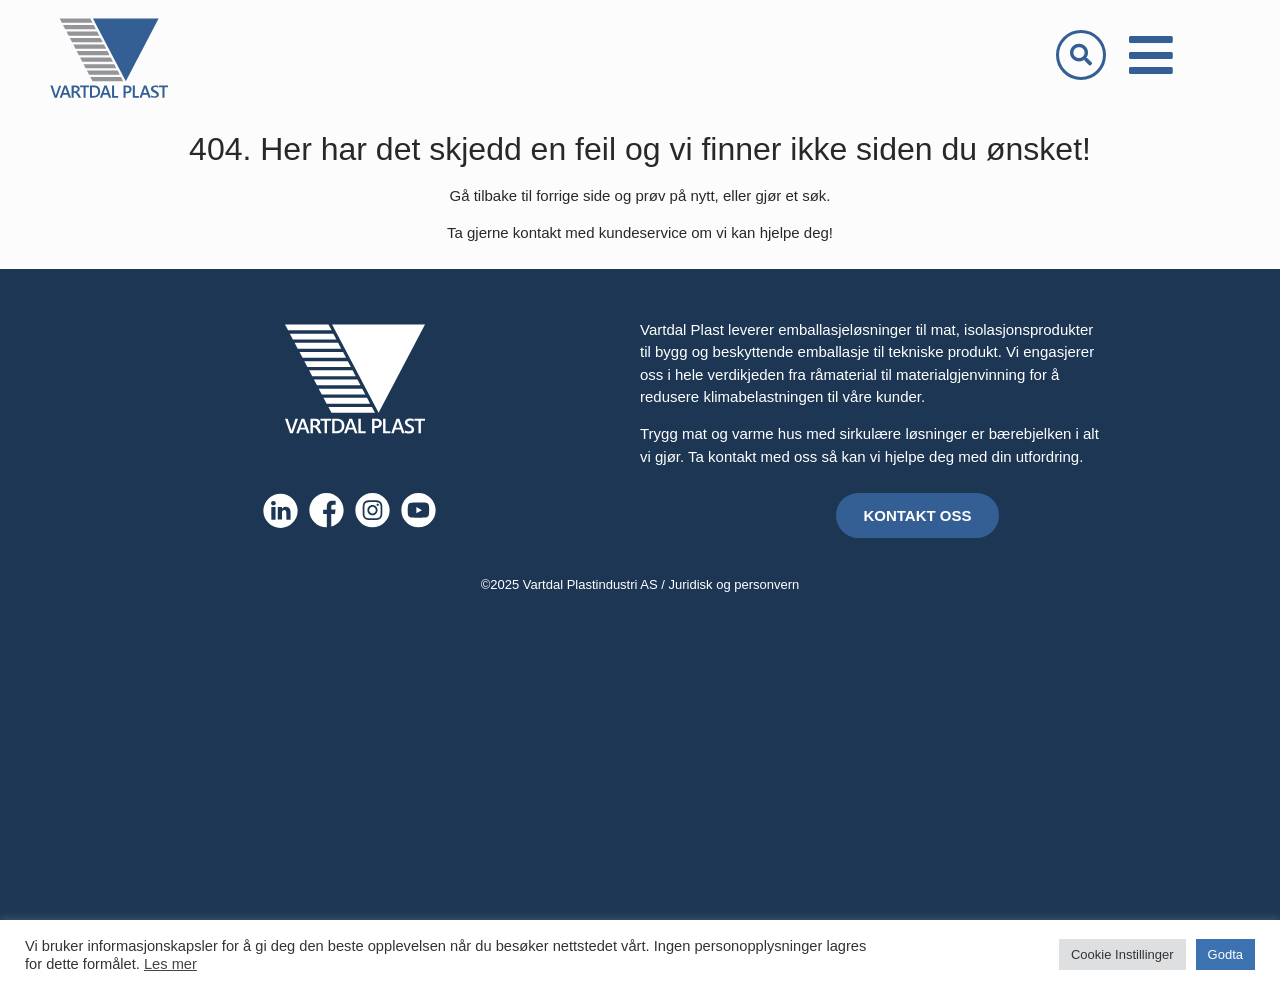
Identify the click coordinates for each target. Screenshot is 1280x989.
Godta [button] (1225, 954)
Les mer (170, 964)
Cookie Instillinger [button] (1122, 954)
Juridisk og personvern (734, 584)
